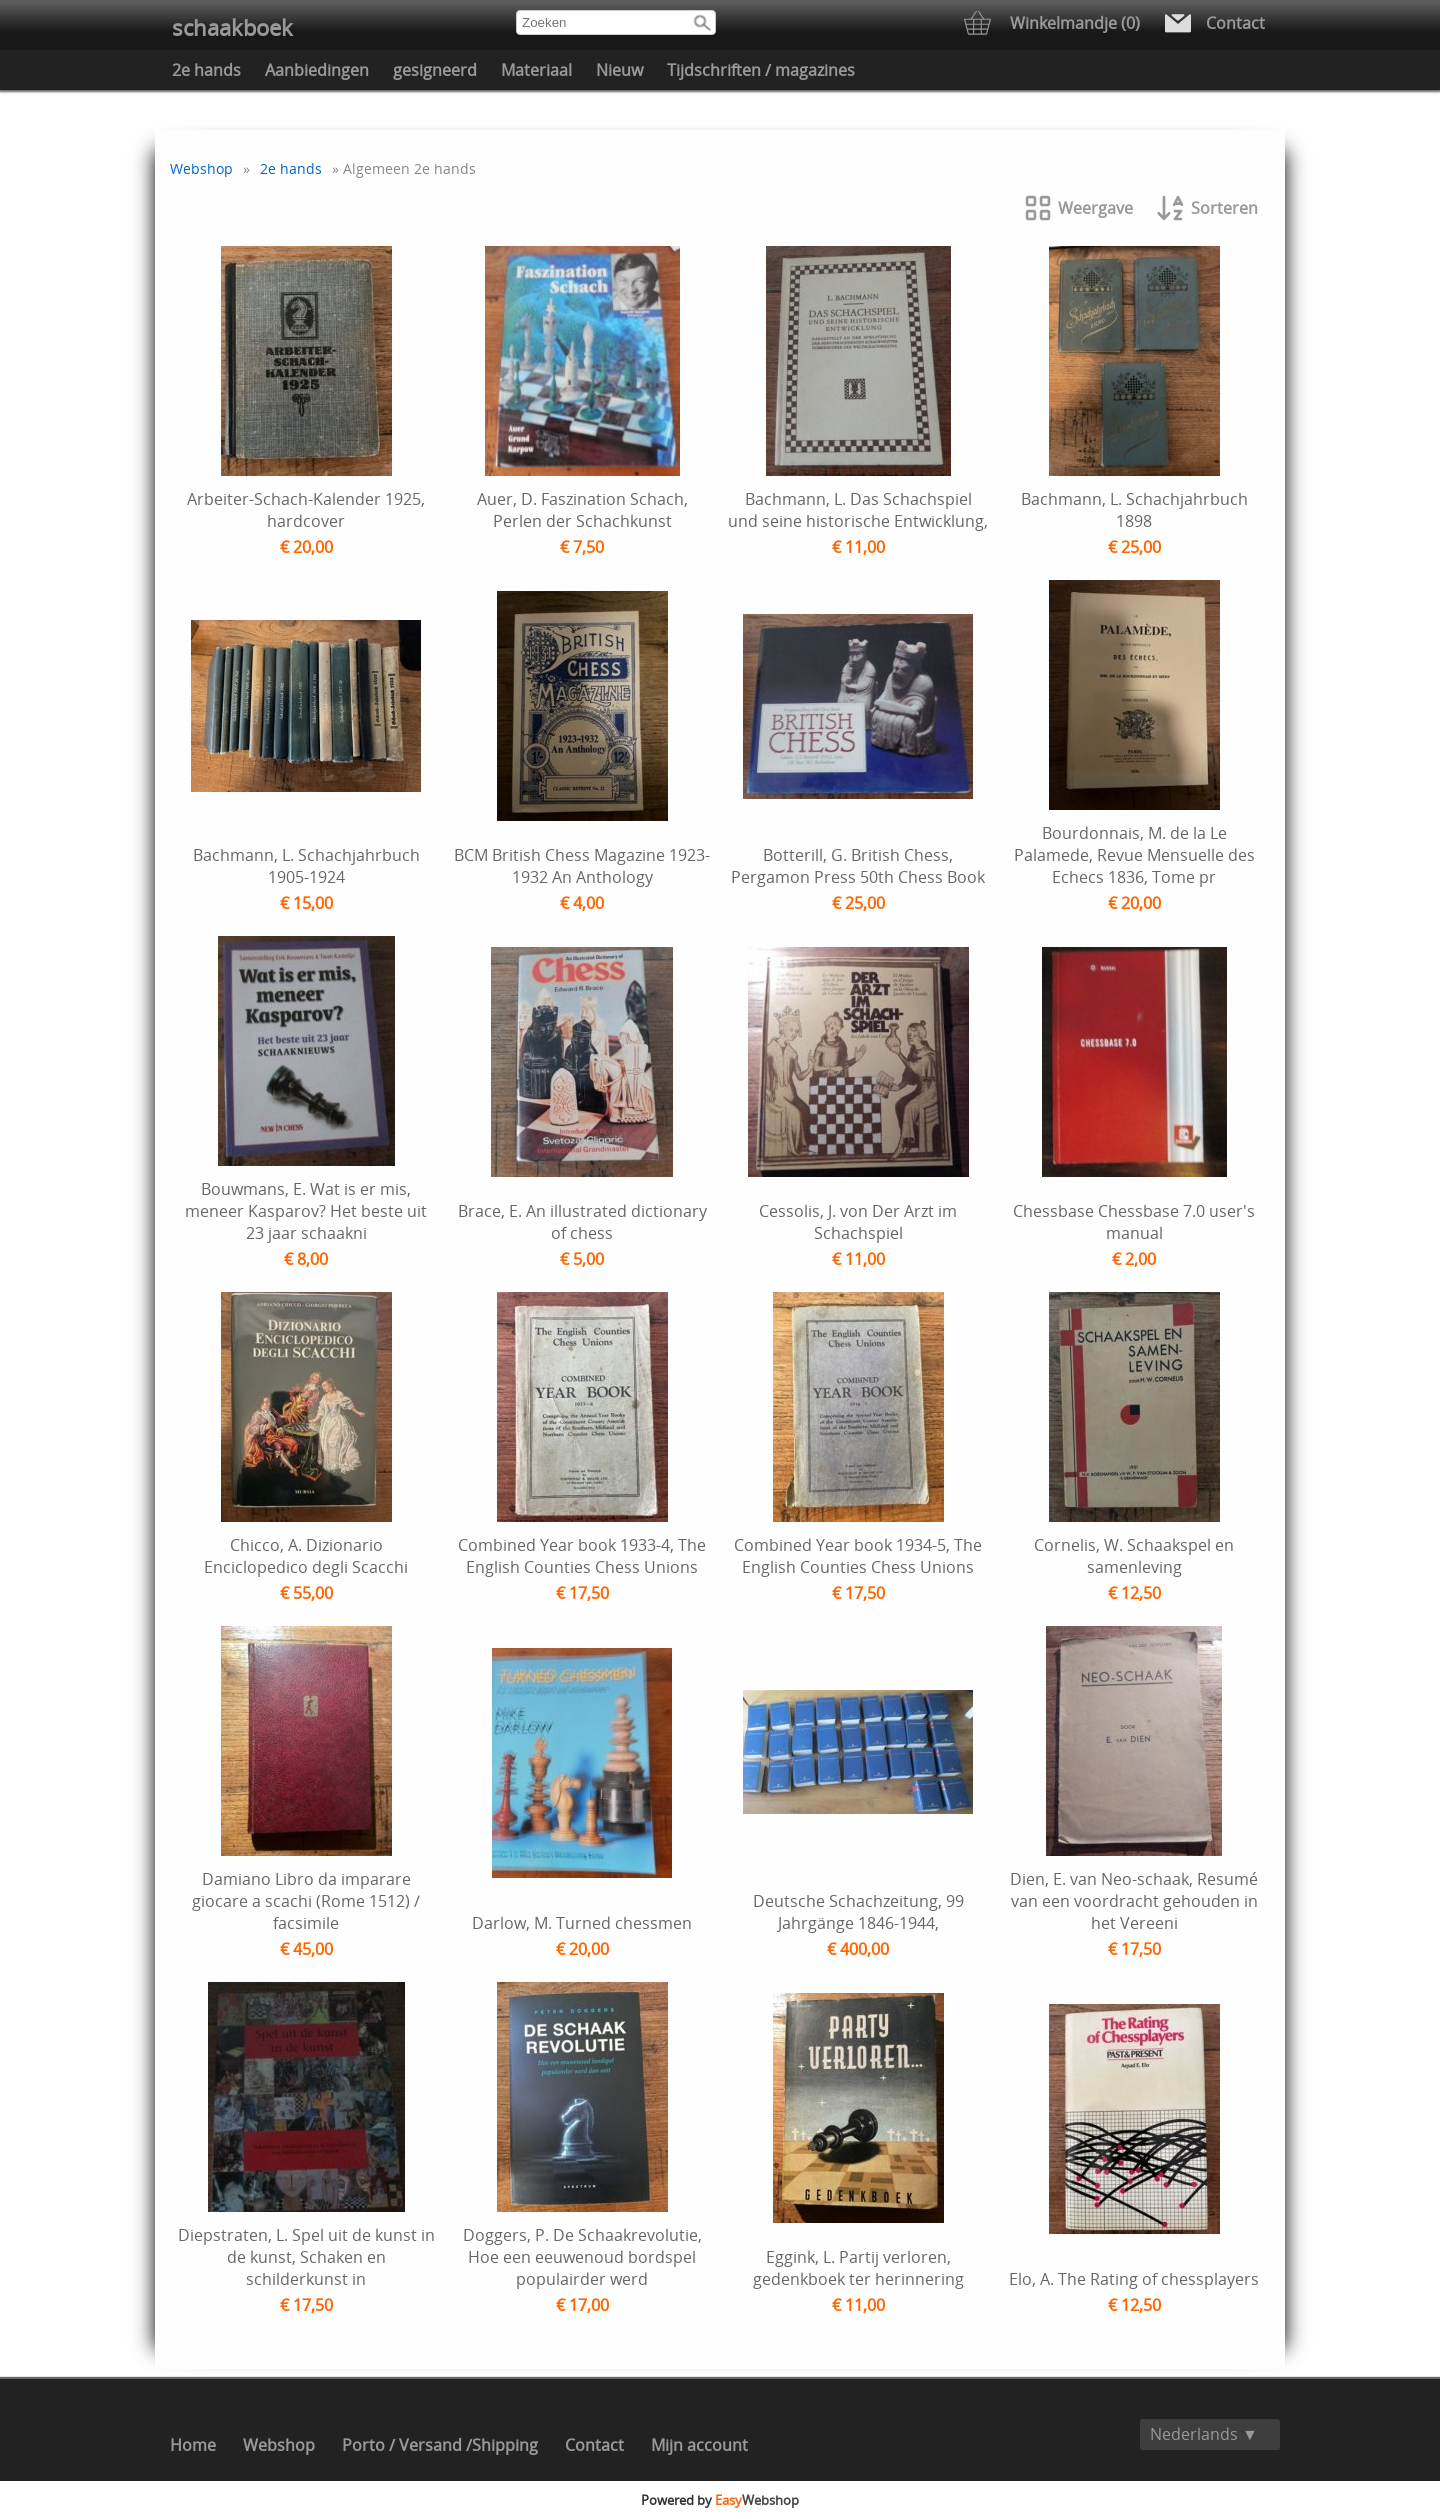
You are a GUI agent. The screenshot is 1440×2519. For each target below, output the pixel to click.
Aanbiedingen (317, 70)
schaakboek (232, 27)
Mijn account (699, 2445)
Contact (594, 2445)
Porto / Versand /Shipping (440, 2445)
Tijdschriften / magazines (761, 70)
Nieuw (619, 70)
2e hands (206, 70)
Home (193, 2445)
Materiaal (536, 70)
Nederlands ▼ (1204, 2434)
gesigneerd (435, 70)
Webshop (201, 168)
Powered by (720, 2500)
